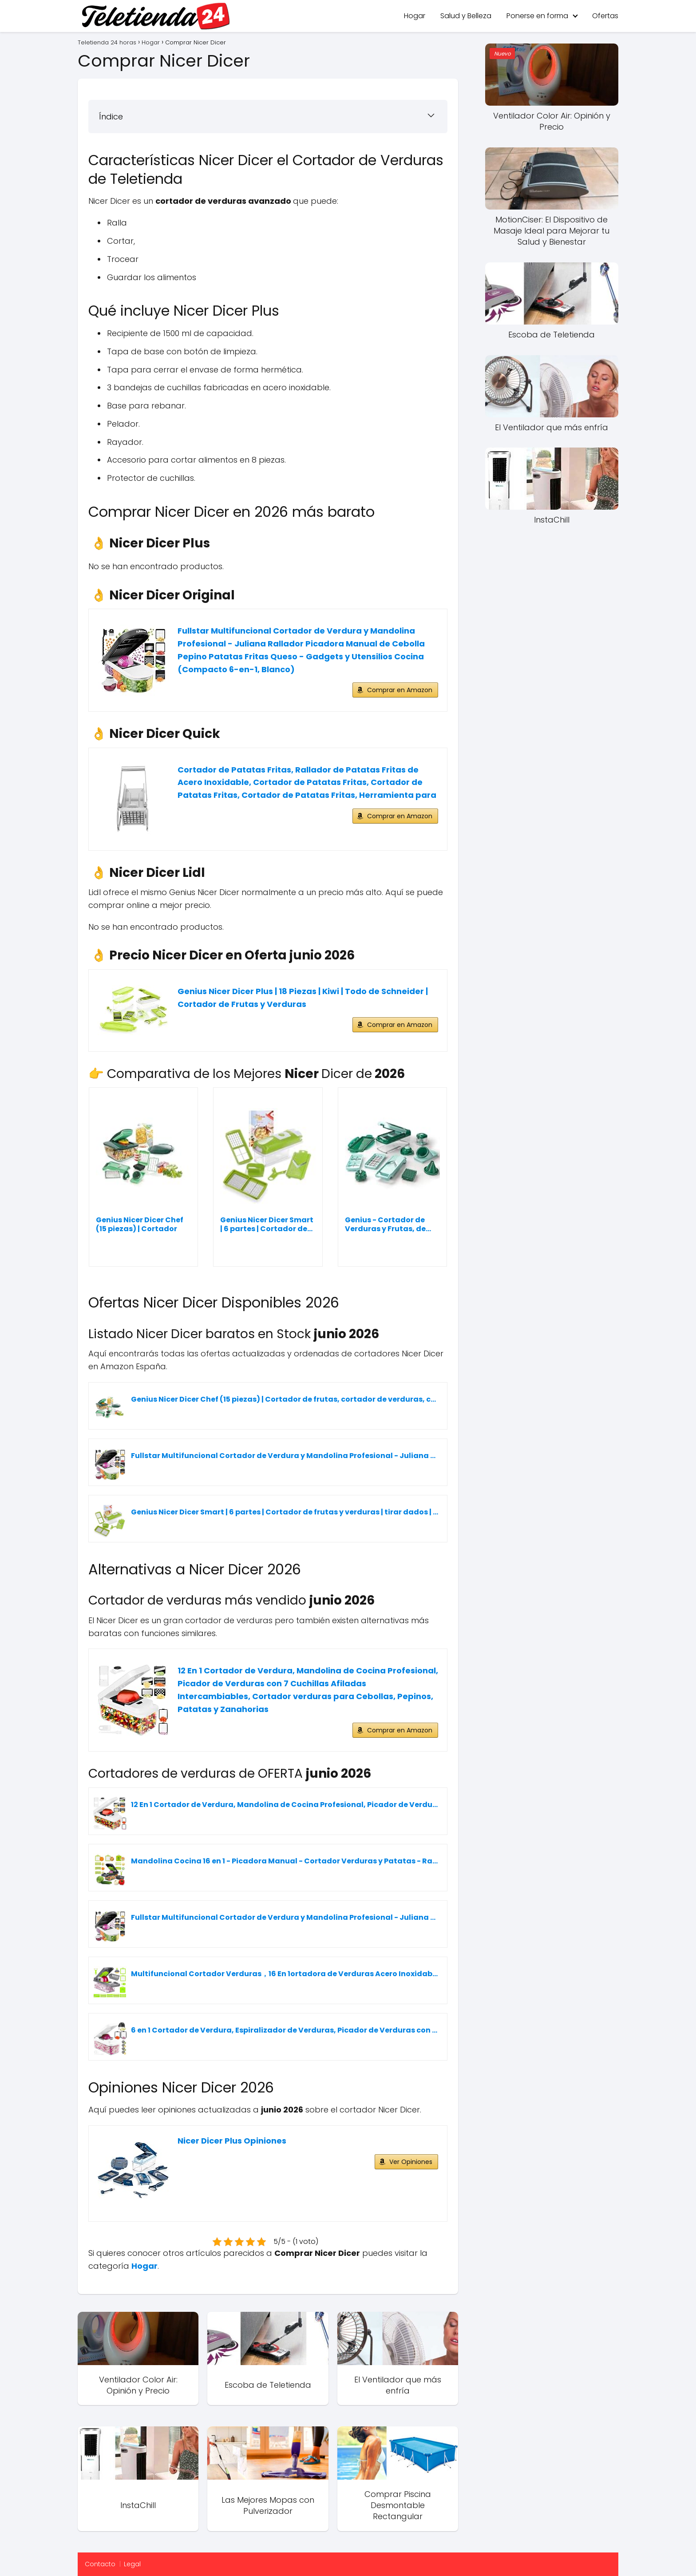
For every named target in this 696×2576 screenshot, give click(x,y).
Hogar (414, 16)
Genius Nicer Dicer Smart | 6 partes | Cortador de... (266, 1224)
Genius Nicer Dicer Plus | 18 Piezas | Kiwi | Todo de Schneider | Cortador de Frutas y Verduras (303, 998)
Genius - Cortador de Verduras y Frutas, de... (388, 1224)
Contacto (100, 2564)
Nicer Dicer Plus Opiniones (232, 2140)
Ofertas (605, 16)
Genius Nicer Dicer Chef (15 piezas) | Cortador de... (139, 1224)
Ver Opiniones (410, 2161)
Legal (132, 2564)
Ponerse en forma (537, 16)
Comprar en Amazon (399, 690)
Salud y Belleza (465, 16)
